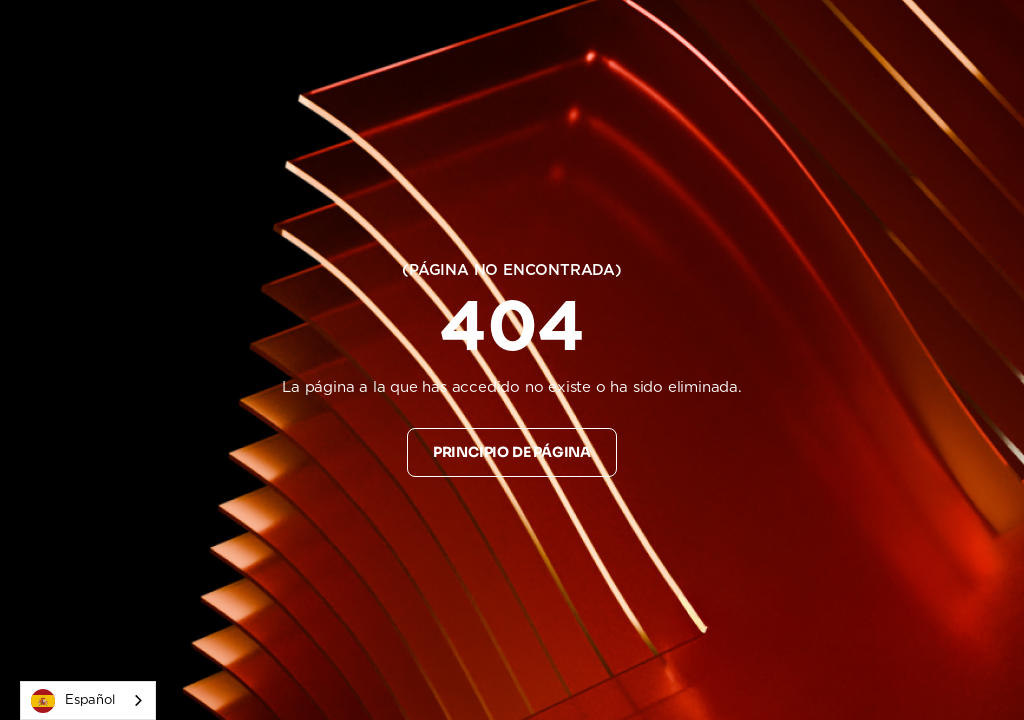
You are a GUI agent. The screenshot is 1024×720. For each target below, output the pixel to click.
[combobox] (88, 700)
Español (73, 701)
